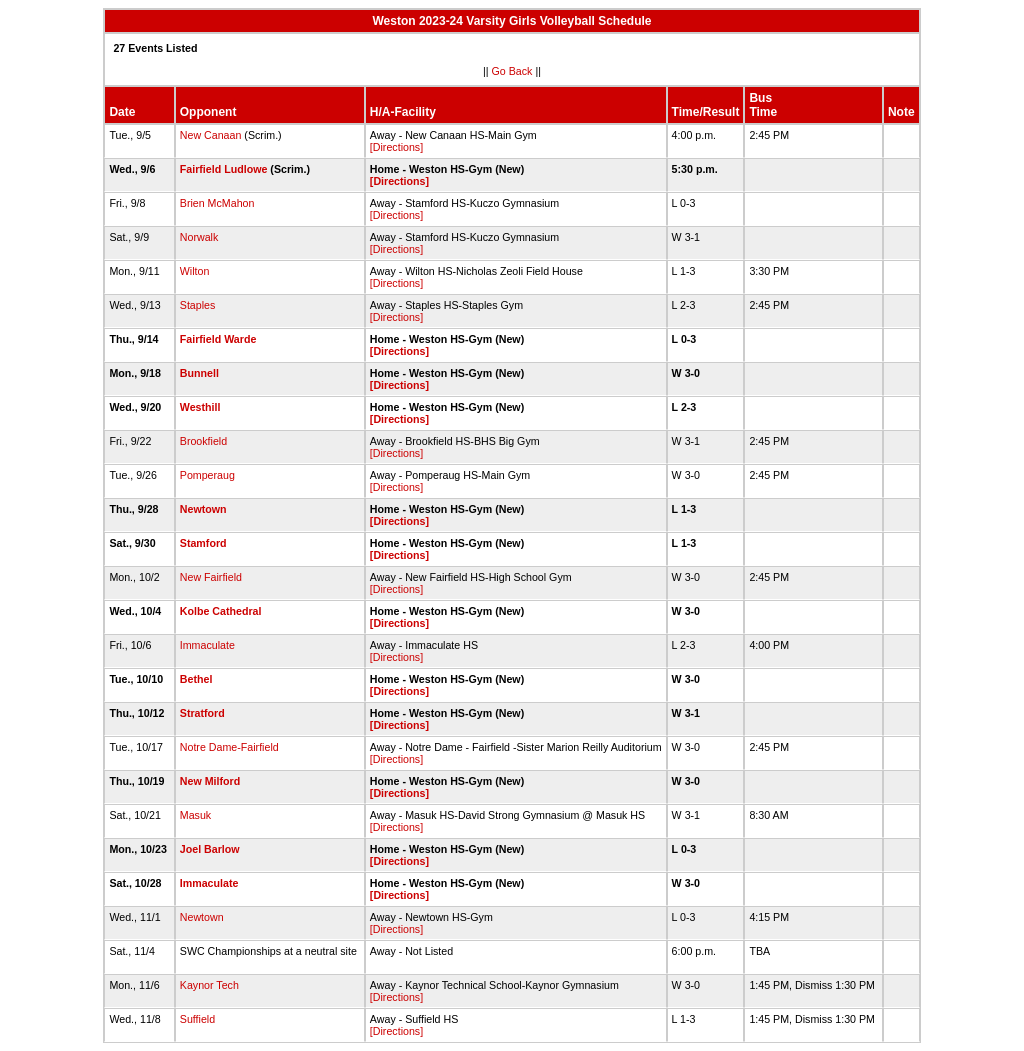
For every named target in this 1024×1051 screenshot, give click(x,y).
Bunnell (199, 373)
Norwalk (199, 237)
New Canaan (211, 135)
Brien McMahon (217, 203)
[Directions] (396, 147)
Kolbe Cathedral (221, 611)
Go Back (512, 71)
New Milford (210, 781)
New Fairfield (211, 577)
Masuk (195, 815)
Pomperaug (207, 475)
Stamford (203, 543)
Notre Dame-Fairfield (229, 747)
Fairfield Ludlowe (224, 169)
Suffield (197, 1019)
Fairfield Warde (218, 339)
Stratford (202, 713)
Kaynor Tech (209, 985)
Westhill (200, 407)
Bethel (196, 679)
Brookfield (203, 441)
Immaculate (207, 645)
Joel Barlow (210, 849)
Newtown (203, 509)
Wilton (195, 271)
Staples (198, 305)
